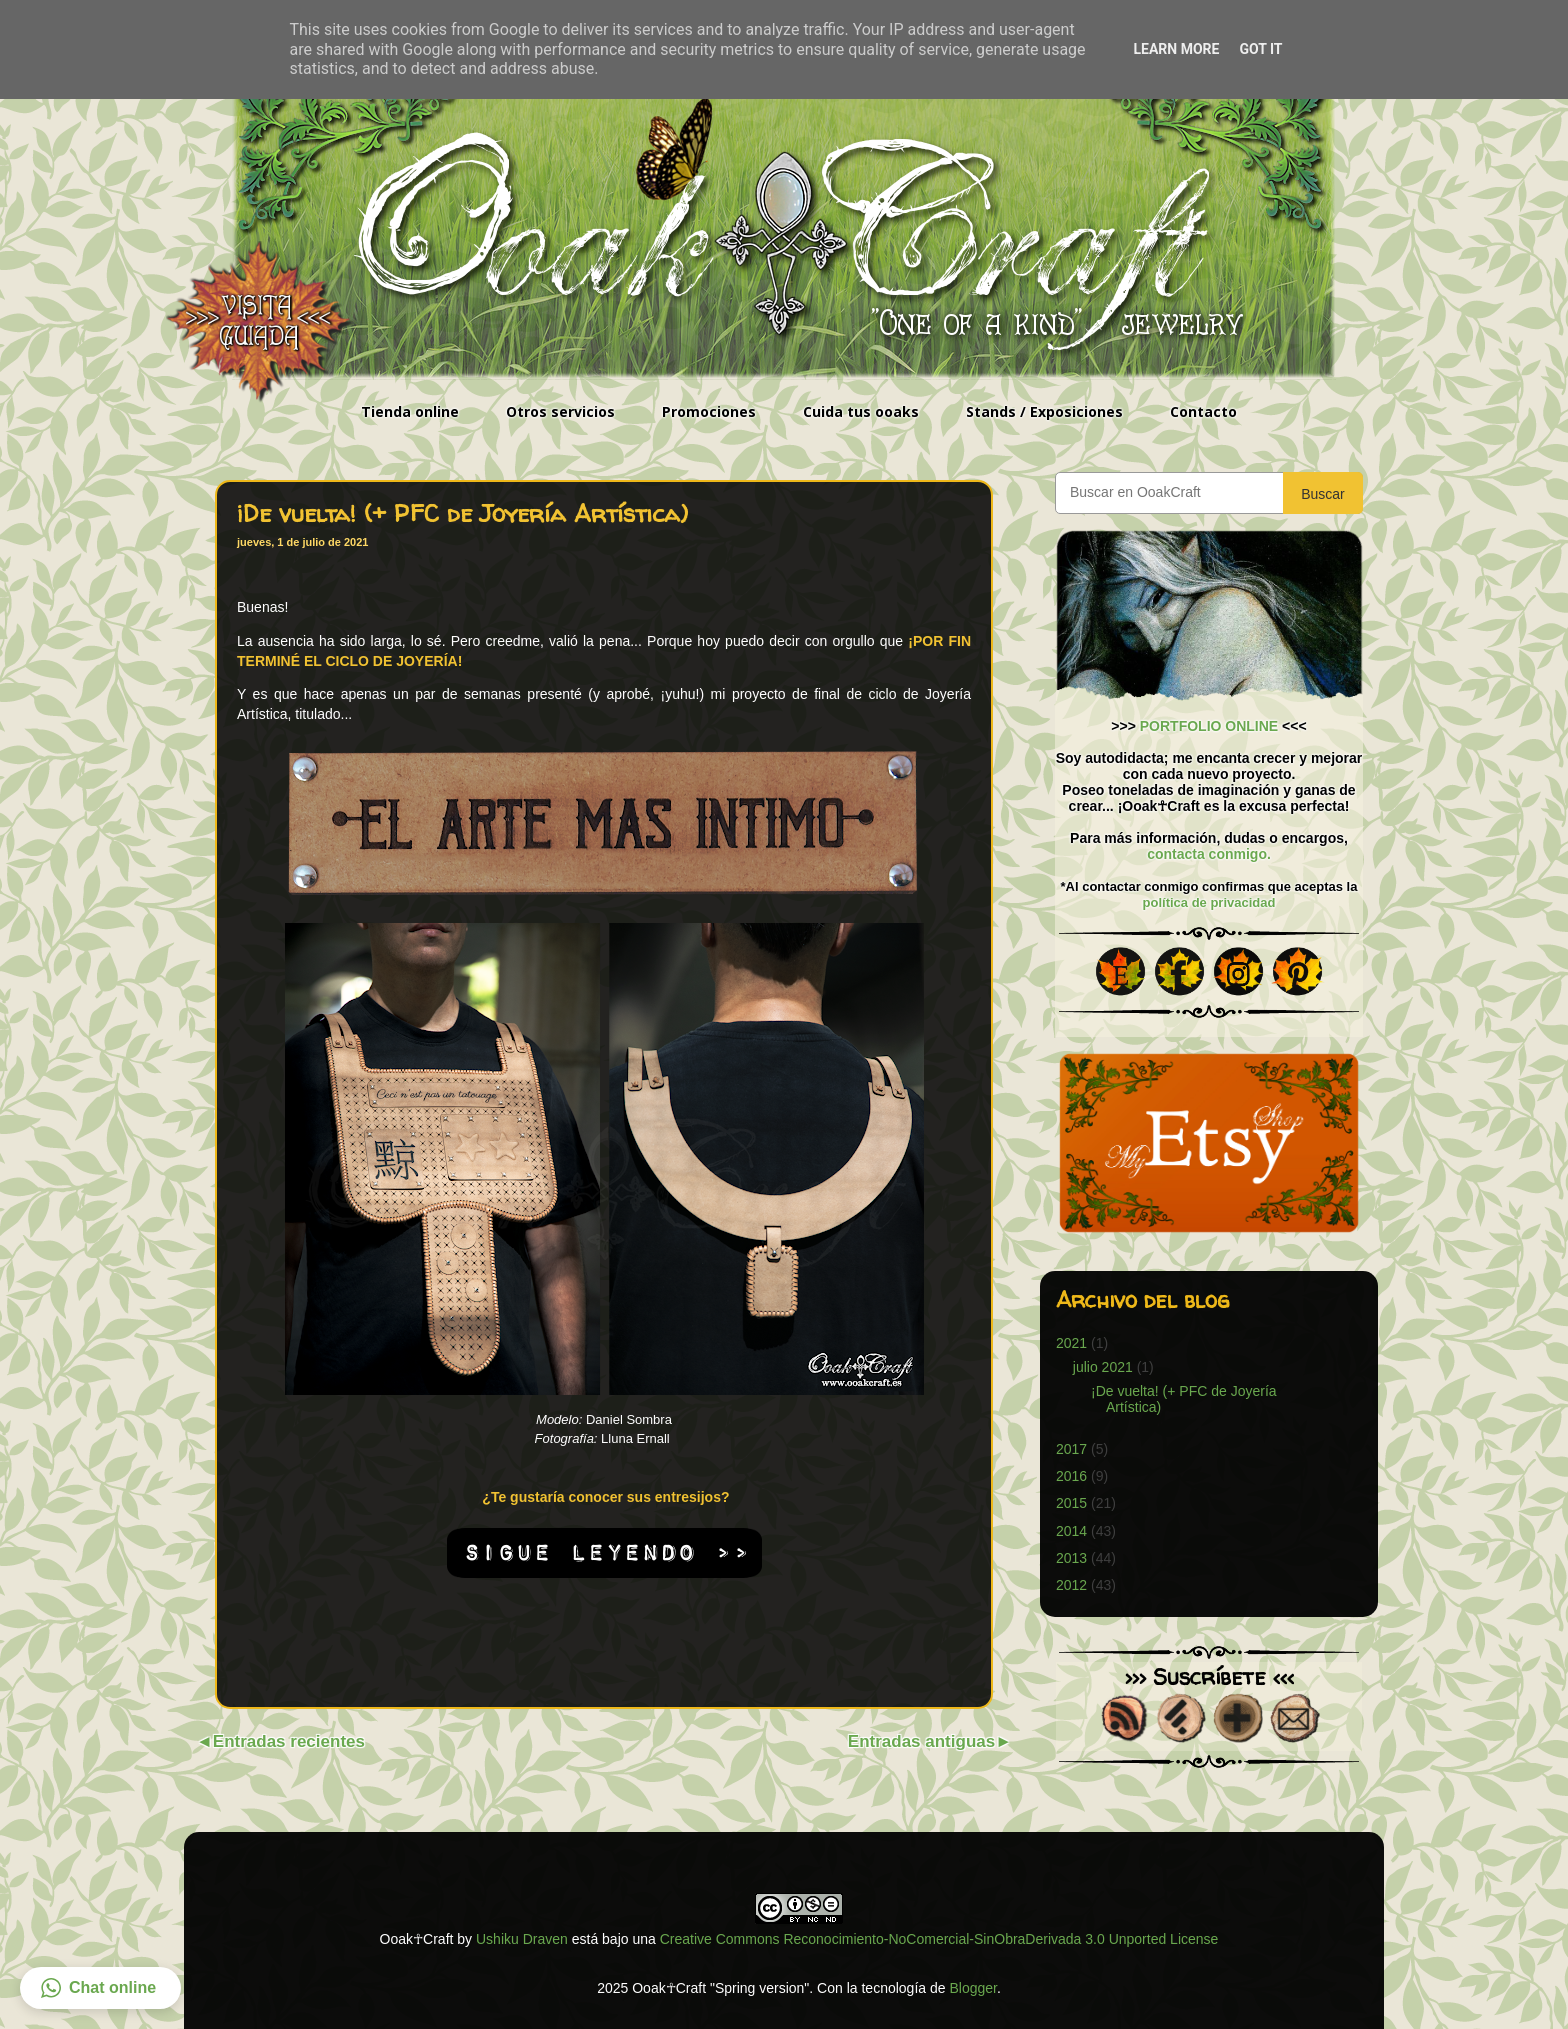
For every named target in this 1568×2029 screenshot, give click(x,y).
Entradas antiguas (921, 1741)
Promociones (709, 411)
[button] (100, 1988)
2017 (1071, 1449)
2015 (1071, 1503)
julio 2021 (1103, 1367)
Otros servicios (560, 411)
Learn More (1176, 49)
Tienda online (410, 411)
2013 (1071, 1558)
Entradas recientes (289, 1741)
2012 (1071, 1585)
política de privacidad (1209, 902)
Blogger (972, 1988)
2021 (1071, 1343)
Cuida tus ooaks (861, 411)
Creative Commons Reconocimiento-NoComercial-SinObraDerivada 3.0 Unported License (939, 1939)
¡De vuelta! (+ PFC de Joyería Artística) (462, 513)
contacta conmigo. (1209, 854)
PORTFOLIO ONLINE (1209, 726)
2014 (1071, 1531)
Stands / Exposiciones (1044, 411)
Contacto (1203, 411)
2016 (1071, 1476)
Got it (1260, 49)
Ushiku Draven (522, 1939)
